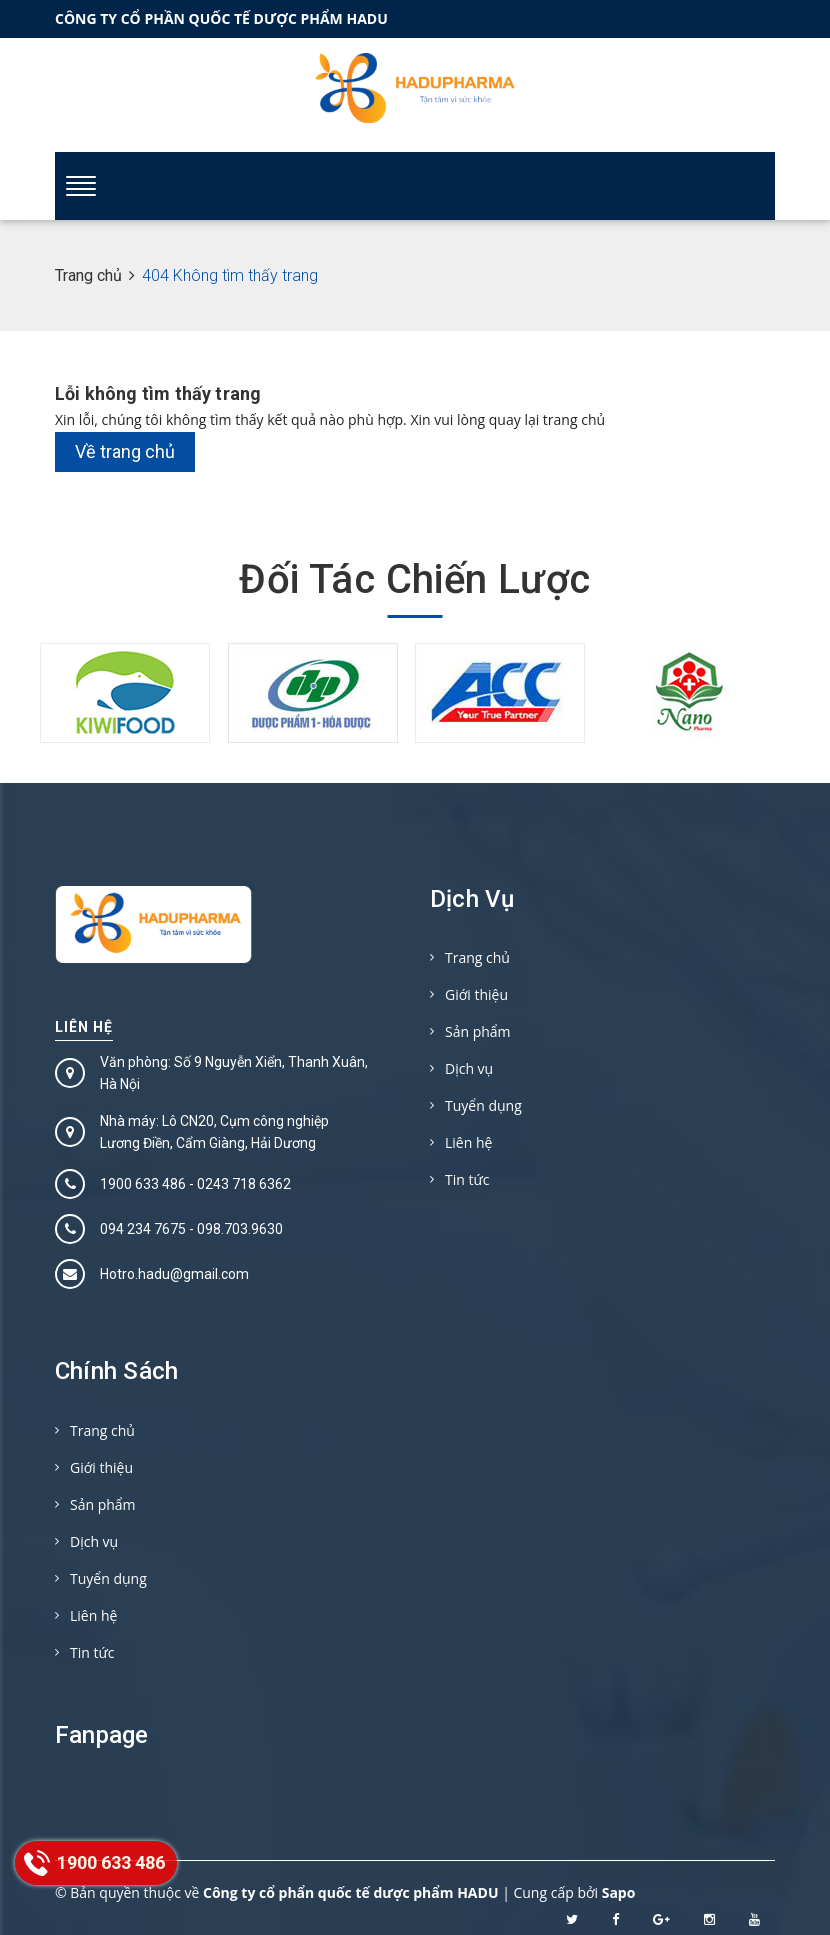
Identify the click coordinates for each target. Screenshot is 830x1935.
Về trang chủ (125, 451)
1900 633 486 (143, 1184)
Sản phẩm (478, 1031)
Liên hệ (84, 1027)
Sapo (619, 1892)
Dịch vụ (469, 1068)
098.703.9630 (240, 1229)
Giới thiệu (476, 994)
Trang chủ (477, 957)
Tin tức (467, 1179)
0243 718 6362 (244, 1184)
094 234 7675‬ (143, 1229)
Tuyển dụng (483, 1105)
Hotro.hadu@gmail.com (174, 1274)
